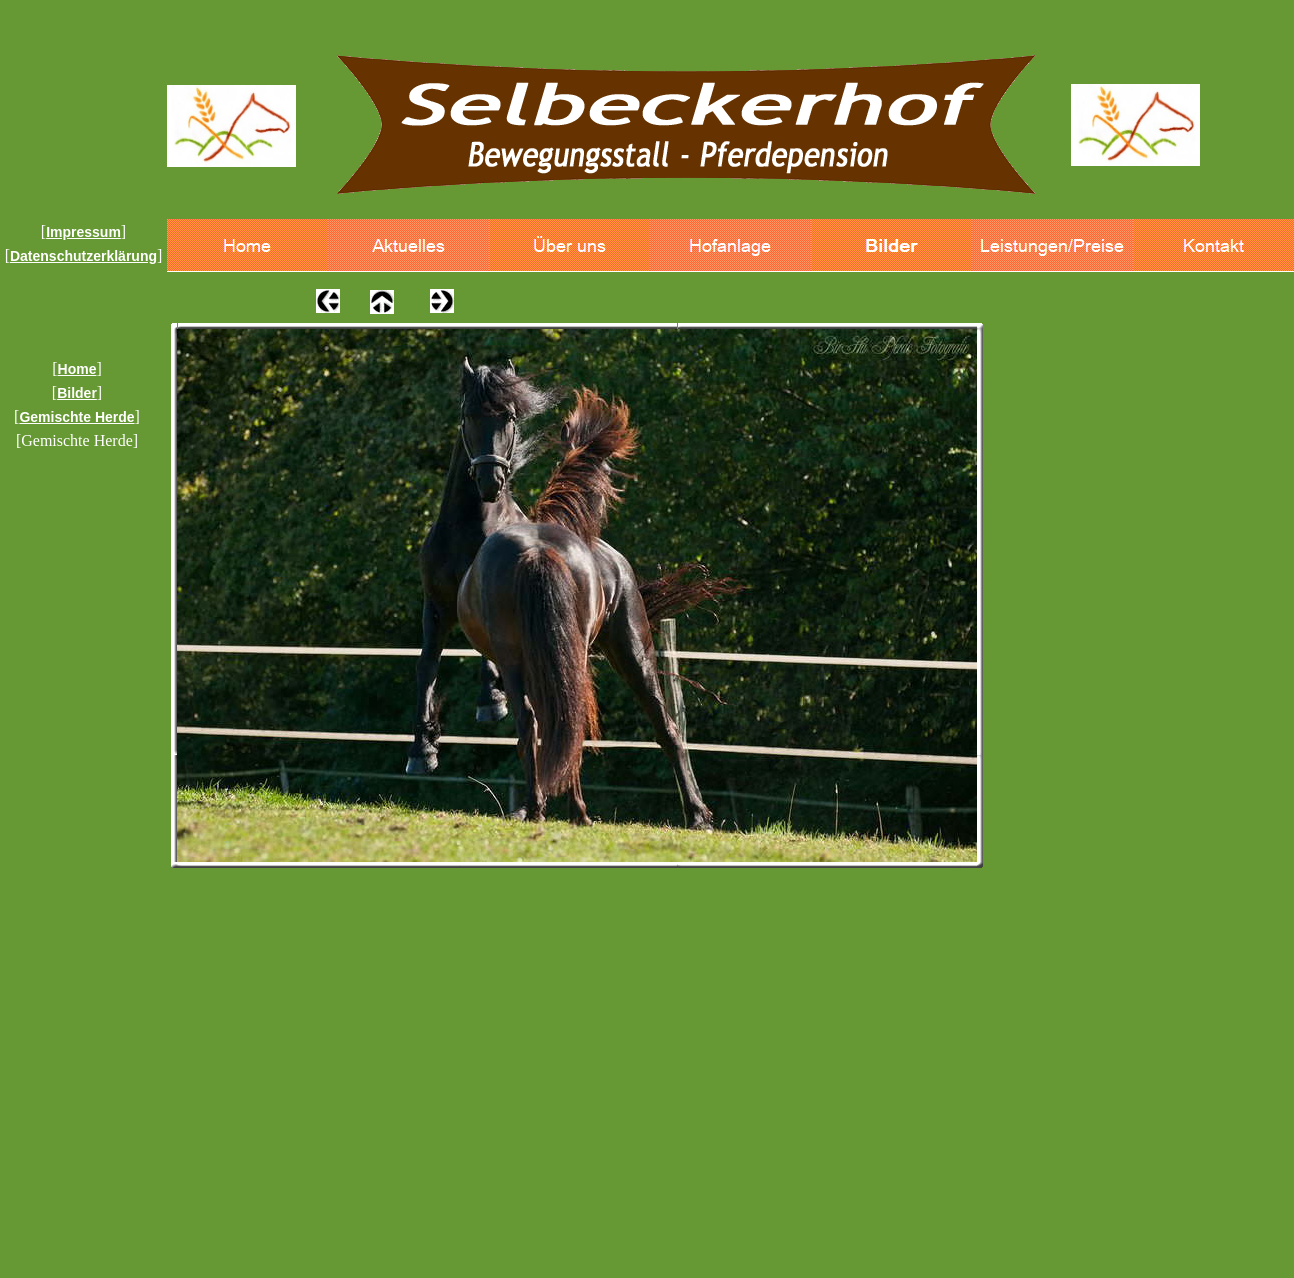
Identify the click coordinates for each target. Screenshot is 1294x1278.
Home (77, 369)
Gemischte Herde (76, 417)
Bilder (77, 393)
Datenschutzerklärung (83, 256)
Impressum (83, 232)
